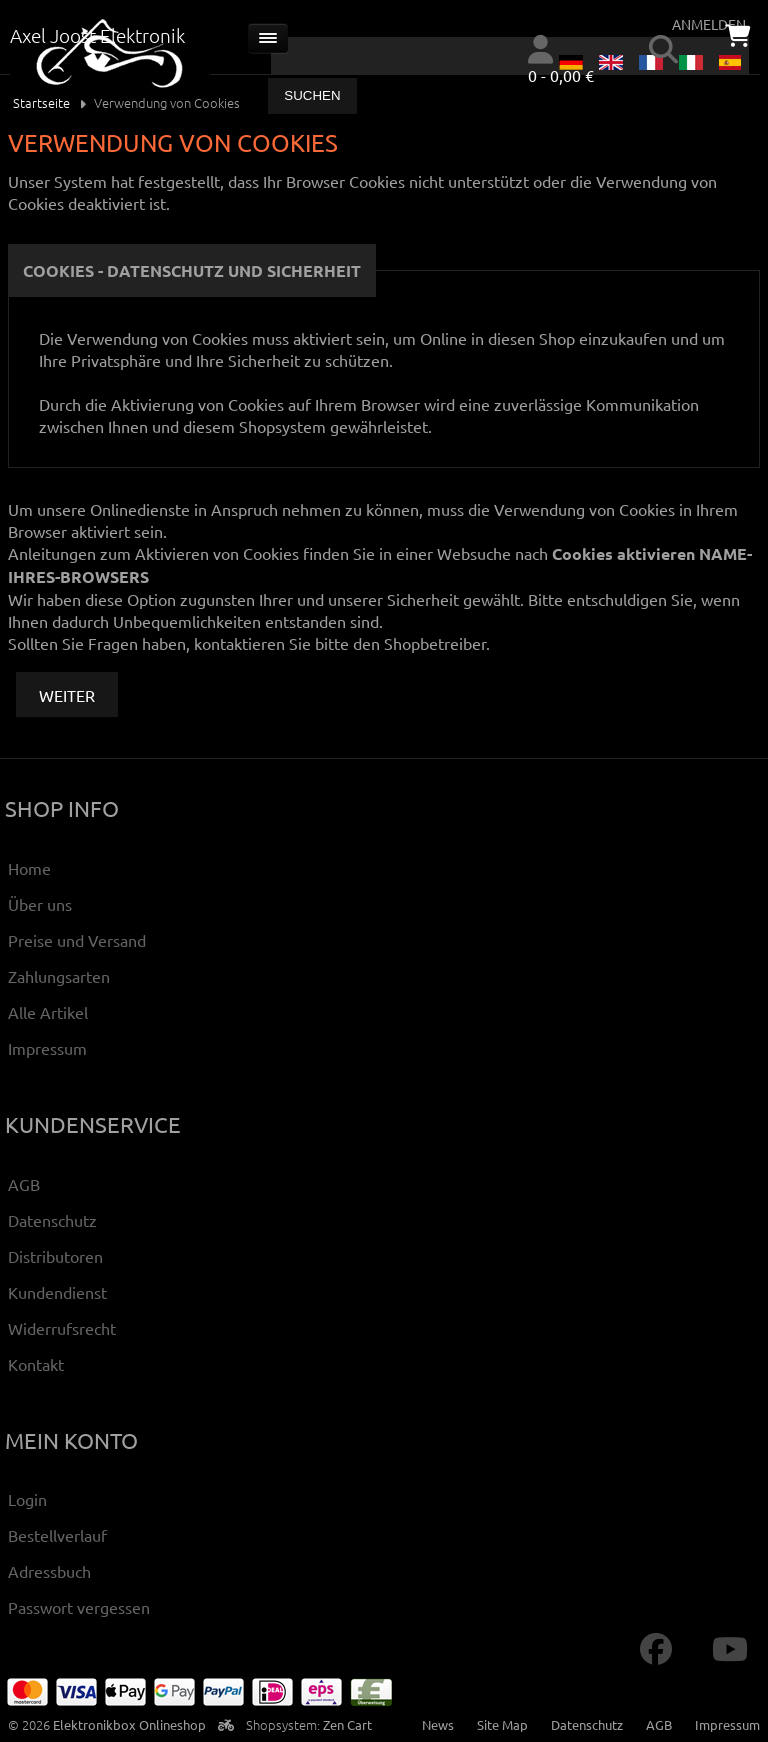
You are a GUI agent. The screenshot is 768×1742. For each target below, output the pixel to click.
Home (29, 868)
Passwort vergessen (79, 1607)
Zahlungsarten (59, 976)
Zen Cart (347, 1724)
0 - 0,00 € (561, 75)
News (438, 1724)
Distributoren (55, 1256)
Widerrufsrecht (62, 1328)
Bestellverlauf (57, 1535)
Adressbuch (49, 1571)
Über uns (40, 904)
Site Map (502, 1724)
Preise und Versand (77, 940)
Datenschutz (52, 1220)
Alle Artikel (48, 1012)
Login (27, 1499)
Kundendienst (57, 1292)
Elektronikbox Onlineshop (129, 1724)
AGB (24, 1184)
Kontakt (36, 1364)
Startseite (41, 102)
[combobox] (510, 56)
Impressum (47, 1048)
